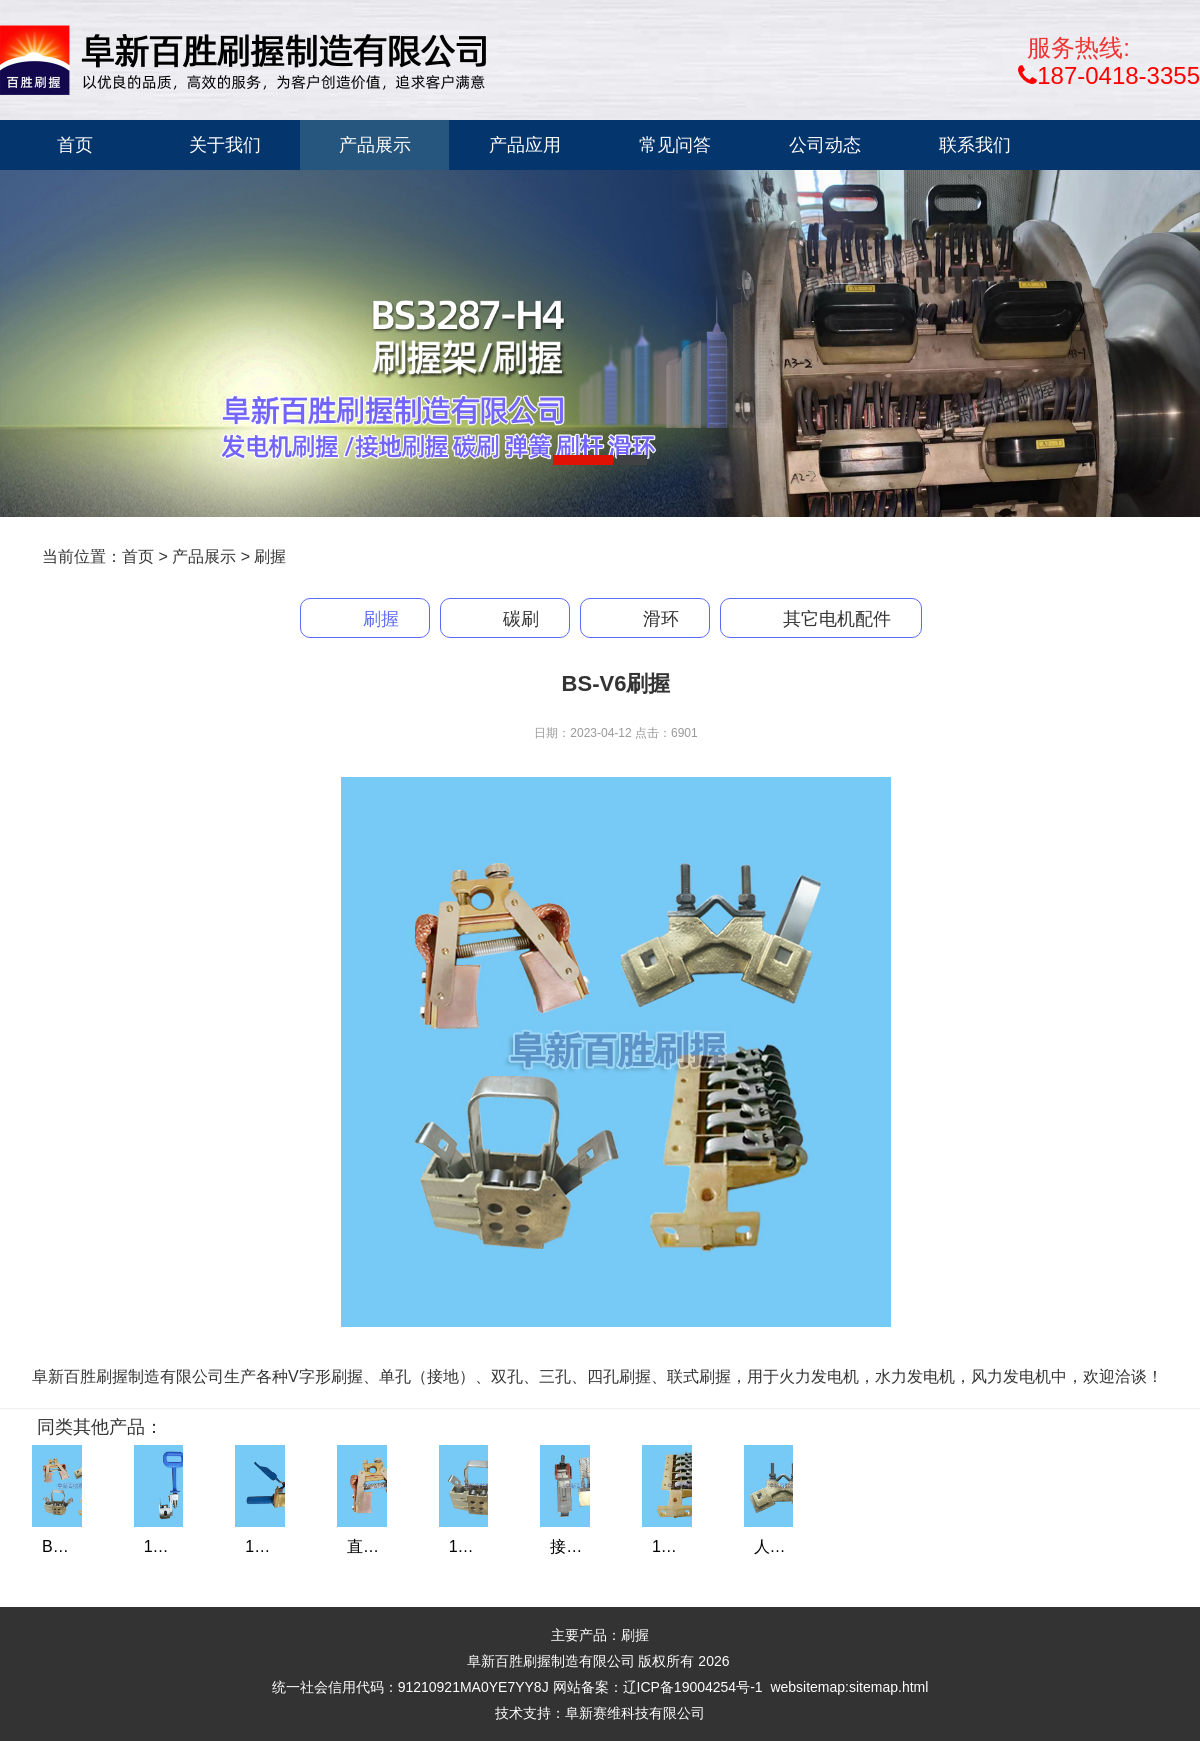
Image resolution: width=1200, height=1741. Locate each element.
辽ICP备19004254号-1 (693, 1687)
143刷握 (681, 1546)
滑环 (661, 619)
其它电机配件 (837, 619)
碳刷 (521, 619)
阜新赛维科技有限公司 (635, 1713)
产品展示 (204, 556)
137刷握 (274, 1546)
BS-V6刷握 (81, 1546)
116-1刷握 (180, 1546)
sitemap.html (888, 1687)
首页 (138, 556)
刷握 (270, 556)
